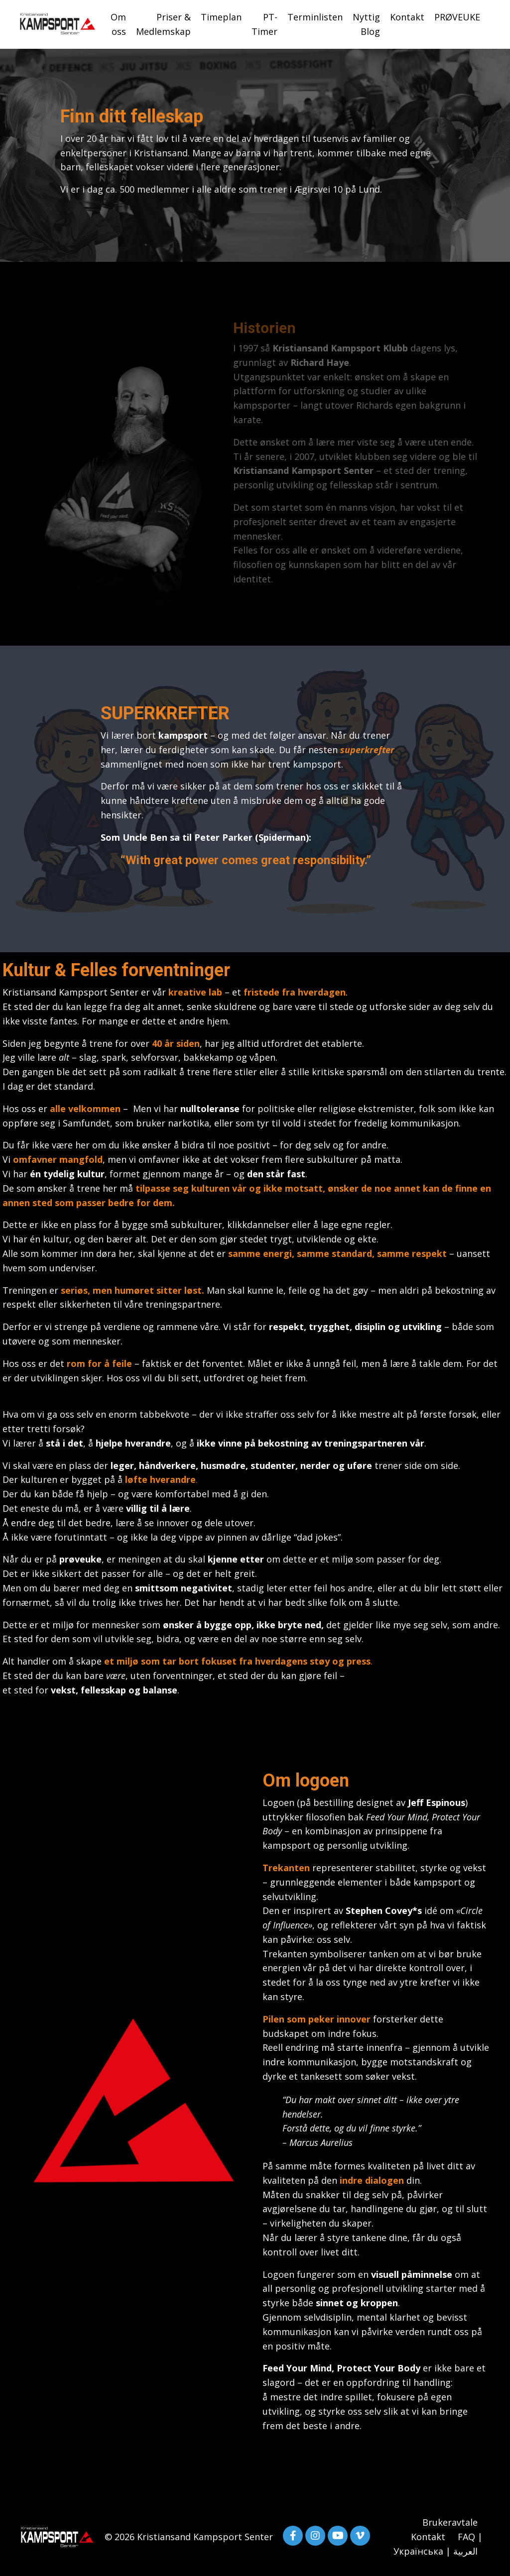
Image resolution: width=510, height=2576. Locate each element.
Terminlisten (315, 17)
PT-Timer (264, 24)
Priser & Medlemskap (163, 24)
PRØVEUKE (457, 17)
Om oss (118, 24)
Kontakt (407, 17)
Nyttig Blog (366, 24)
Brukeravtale (450, 2522)
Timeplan (221, 17)
